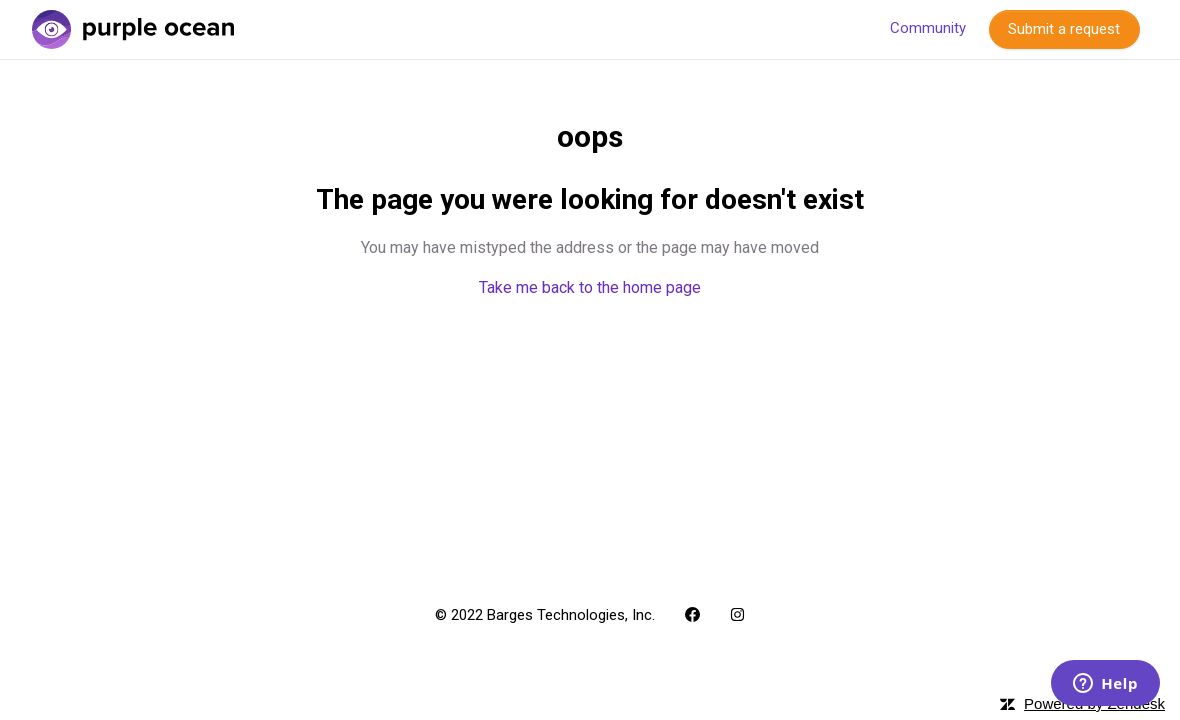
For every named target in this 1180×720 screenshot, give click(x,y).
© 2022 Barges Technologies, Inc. (545, 615)
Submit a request (1064, 29)
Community (928, 28)
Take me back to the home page (590, 287)
